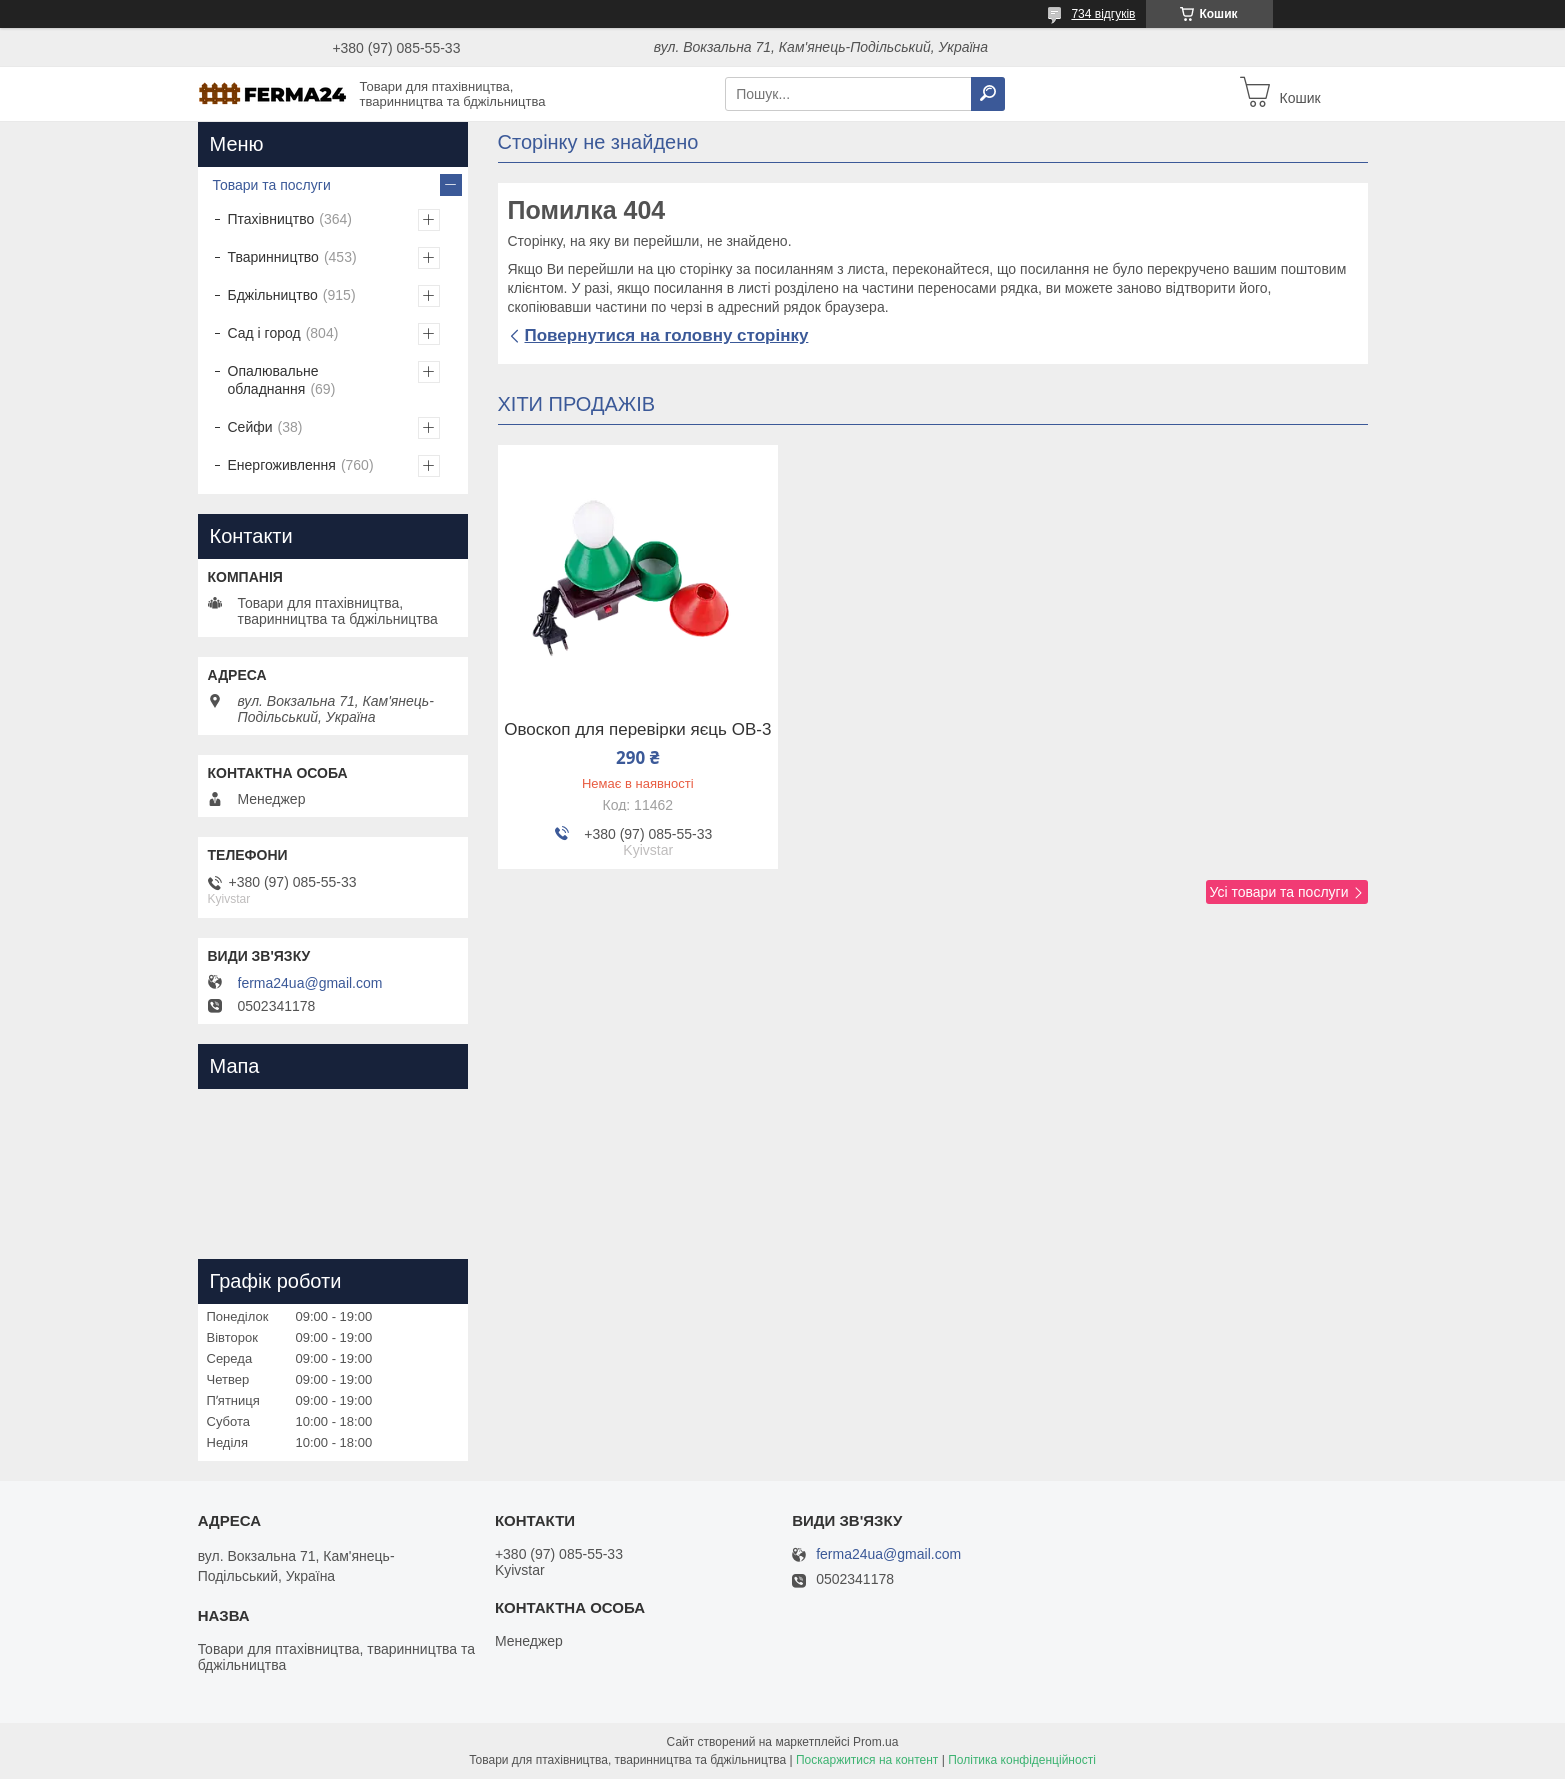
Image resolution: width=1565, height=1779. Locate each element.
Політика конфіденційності (1022, 1760)
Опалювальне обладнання (273, 380)
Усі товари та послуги (1279, 892)
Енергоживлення (282, 465)
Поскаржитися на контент (867, 1760)
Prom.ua (875, 1742)
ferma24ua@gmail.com (310, 983)
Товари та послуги (272, 185)
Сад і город (264, 333)
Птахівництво (271, 219)
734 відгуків (1103, 14)
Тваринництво (273, 257)
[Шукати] (988, 94)
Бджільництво (273, 295)
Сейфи (250, 427)
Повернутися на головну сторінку (667, 335)
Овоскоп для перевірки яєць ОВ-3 (637, 730)
